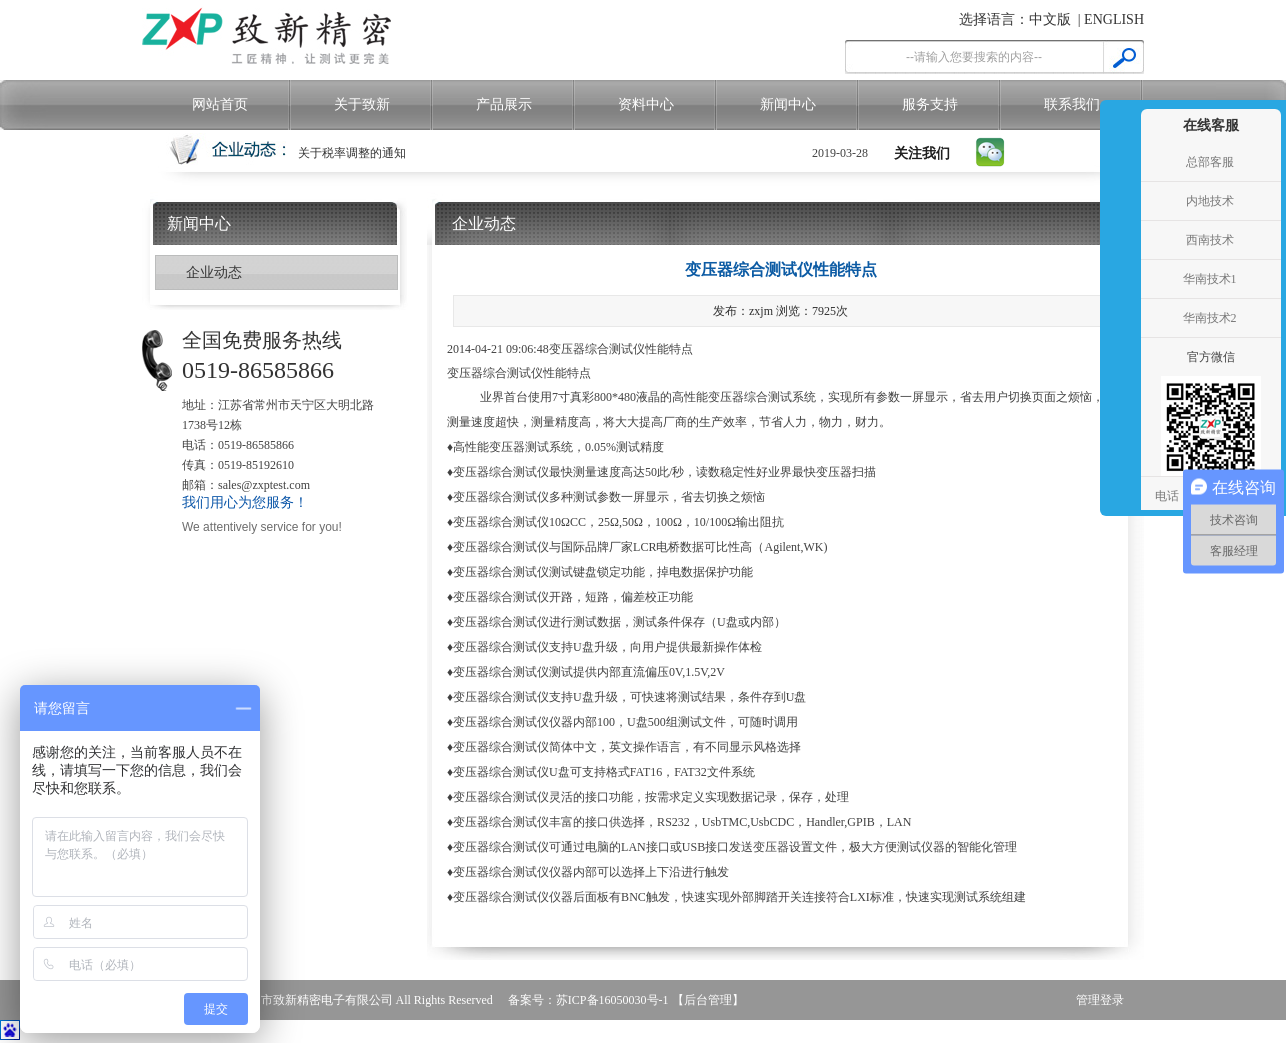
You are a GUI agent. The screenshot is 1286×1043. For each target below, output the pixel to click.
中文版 (1050, 19)
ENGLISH (1114, 19)
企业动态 (214, 272)
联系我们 (1072, 104)
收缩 (1118, 280)
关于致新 (362, 104)
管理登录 (1100, 1000)
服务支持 (930, 104)
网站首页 (220, 104)
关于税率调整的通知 (352, 153)
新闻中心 (788, 104)
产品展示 (504, 104)
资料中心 (646, 104)
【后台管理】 (708, 1000)
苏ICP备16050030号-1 (612, 1000)
